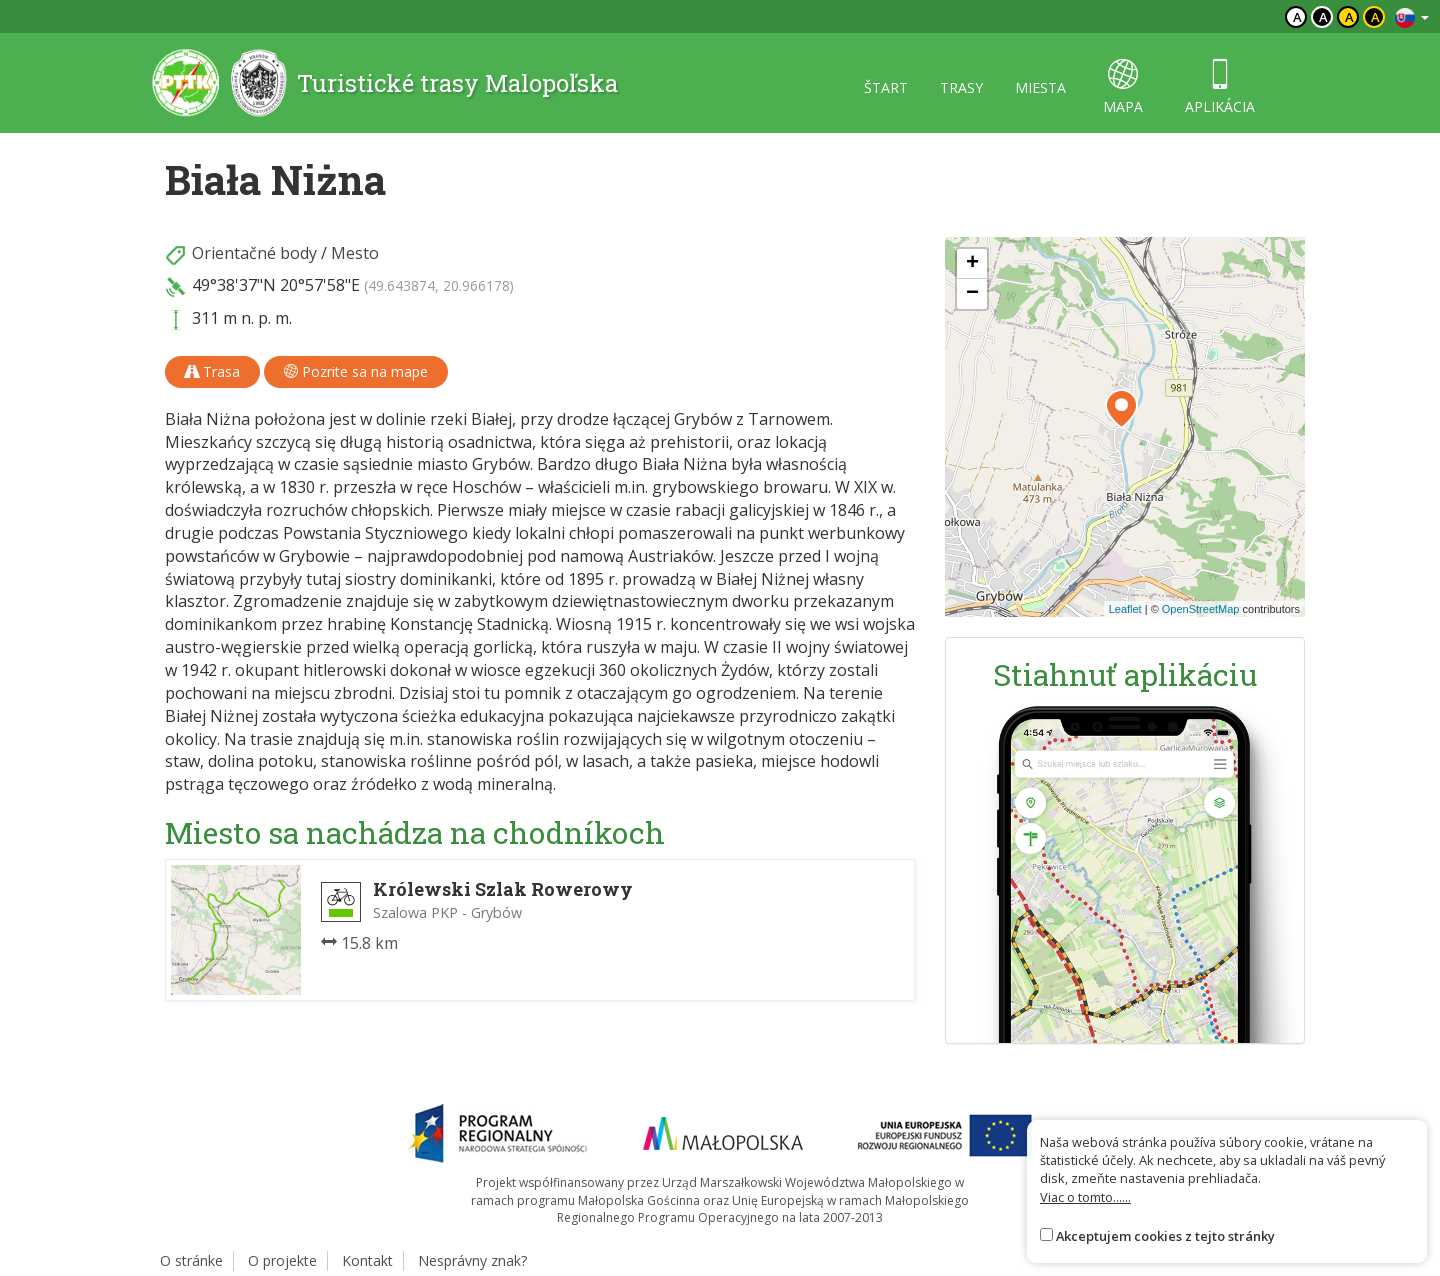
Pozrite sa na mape (356, 371)
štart (886, 87)
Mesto (355, 253)
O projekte (282, 1260)
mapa (1123, 87)
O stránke (191, 1260)
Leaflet (1125, 609)
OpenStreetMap (1201, 609)
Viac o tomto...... (1085, 1197)
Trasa (212, 371)
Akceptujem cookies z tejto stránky (1165, 1236)
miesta (1040, 87)
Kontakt (367, 1260)
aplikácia (1220, 87)
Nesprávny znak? (472, 1260)
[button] (1121, 409)
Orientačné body (254, 253)
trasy (961, 87)
